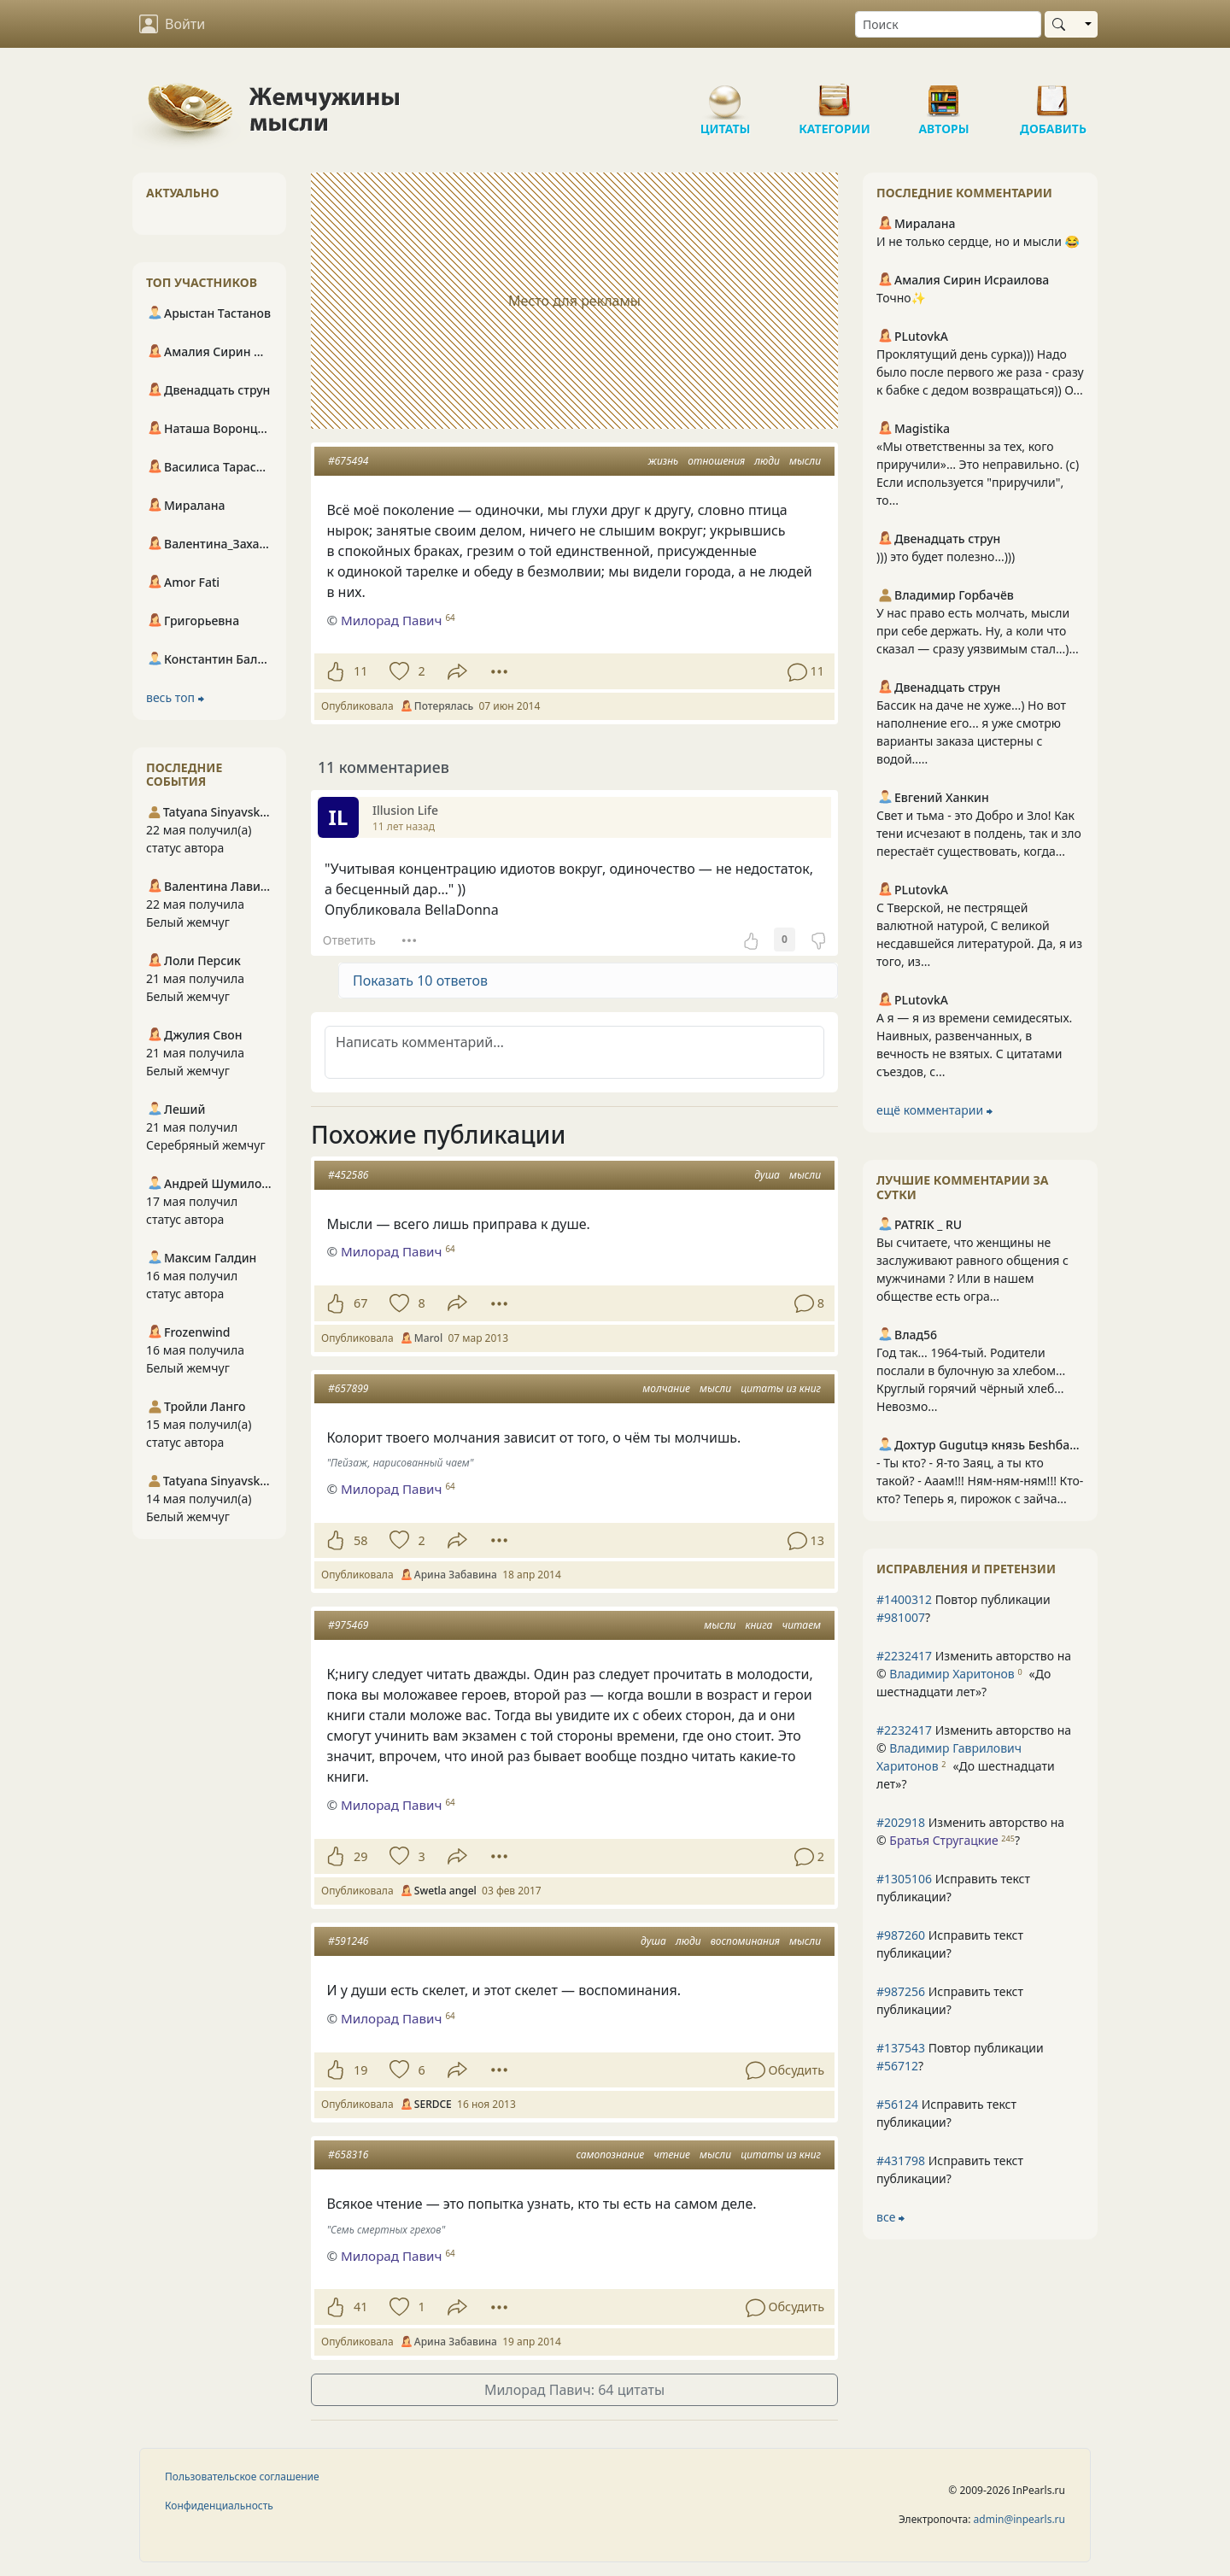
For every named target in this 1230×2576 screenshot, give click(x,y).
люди (767, 461)
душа (767, 1175)
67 (360, 1303)
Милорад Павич (391, 620)
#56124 (897, 2104)
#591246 (348, 1941)
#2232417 (904, 1656)
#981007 (900, 1617)
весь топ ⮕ (175, 697)
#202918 (900, 1822)
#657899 (348, 1388)
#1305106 (904, 1879)
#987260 (900, 1935)
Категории (834, 94)
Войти (172, 24)
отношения (716, 461)
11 (360, 671)
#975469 (348, 1625)
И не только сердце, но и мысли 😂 (978, 241)
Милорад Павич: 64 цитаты (574, 2389)
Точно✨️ (901, 298)
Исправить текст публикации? (953, 1888)
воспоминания (745, 1941)
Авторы (943, 94)
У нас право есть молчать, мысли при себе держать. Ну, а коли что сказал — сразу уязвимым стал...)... (977, 631)
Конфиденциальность (219, 2505)
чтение (671, 2154)
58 (360, 1540)
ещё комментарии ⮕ (934, 1110)
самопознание (610, 2154)
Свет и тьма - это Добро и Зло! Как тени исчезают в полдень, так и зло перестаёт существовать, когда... (978, 833)
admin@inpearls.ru (1019, 2519)
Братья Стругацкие (943, 1840)
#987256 (900, 1991)
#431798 (900, 2160)
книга (758, 1625)
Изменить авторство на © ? (973, 1674)
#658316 (348, 2154)
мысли (805, 461)
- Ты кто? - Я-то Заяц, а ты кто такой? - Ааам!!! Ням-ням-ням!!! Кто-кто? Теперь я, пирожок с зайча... (979, 1481)
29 (360, 1856)
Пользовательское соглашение (242, 2476)
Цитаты (725, 94)
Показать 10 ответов (420, 980)
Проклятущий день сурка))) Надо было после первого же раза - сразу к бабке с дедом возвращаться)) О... (980, 372)
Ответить (349, 940)
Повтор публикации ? (963, 1608)
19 (360, 2070)
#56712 (897, 2066)
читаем (801, 1625)
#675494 (348, 461)
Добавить (1053, 94)
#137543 (900, 2048)
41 (360, 2306)
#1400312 (904, 1599)
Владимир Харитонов (951, 1674)
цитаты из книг (781, 1388)
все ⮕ (890, 2217)
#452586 (348, 1175)
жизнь (662, 461)
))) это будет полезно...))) (945, 556)
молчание (666, 1388)
